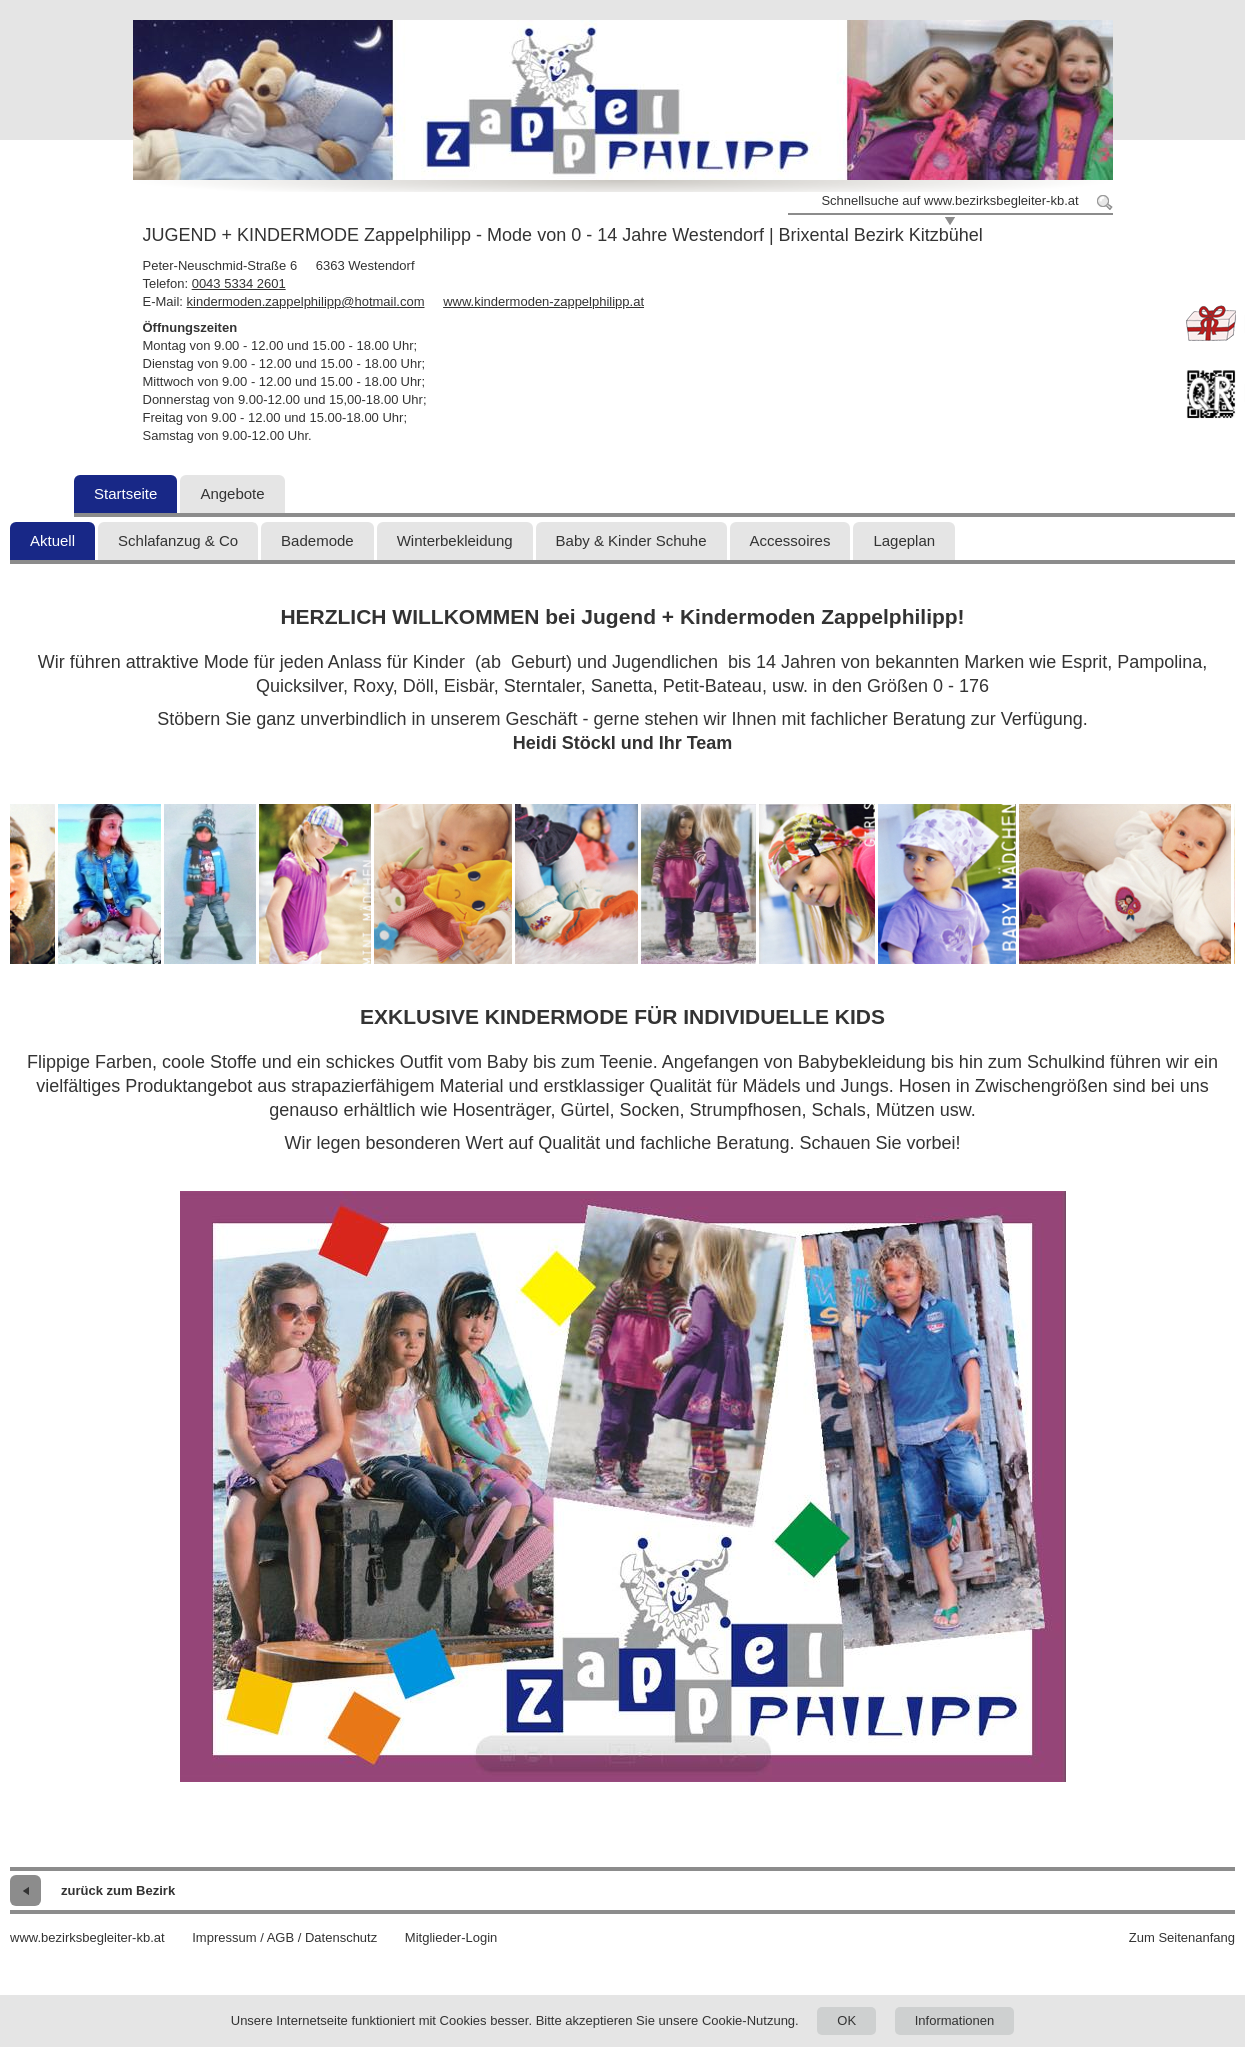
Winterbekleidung (455, 540)
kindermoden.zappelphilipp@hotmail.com (306, 301)
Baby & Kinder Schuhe (631, 540)
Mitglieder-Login (451, 1937)
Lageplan (904, 540)
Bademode (317, 540)
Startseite (125, 493)
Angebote (232, 493)
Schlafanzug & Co (178, 540)
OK (846, 2020)
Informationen (955, 2020)
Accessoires (790, 540)
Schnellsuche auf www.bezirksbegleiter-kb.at (949, 200)
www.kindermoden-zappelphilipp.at (543, 301)
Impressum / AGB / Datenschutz (284, 1937)
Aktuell (52, 540)
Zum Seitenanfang (1182, 1937)
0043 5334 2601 (239, 283)
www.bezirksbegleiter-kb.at (87, 1937)
